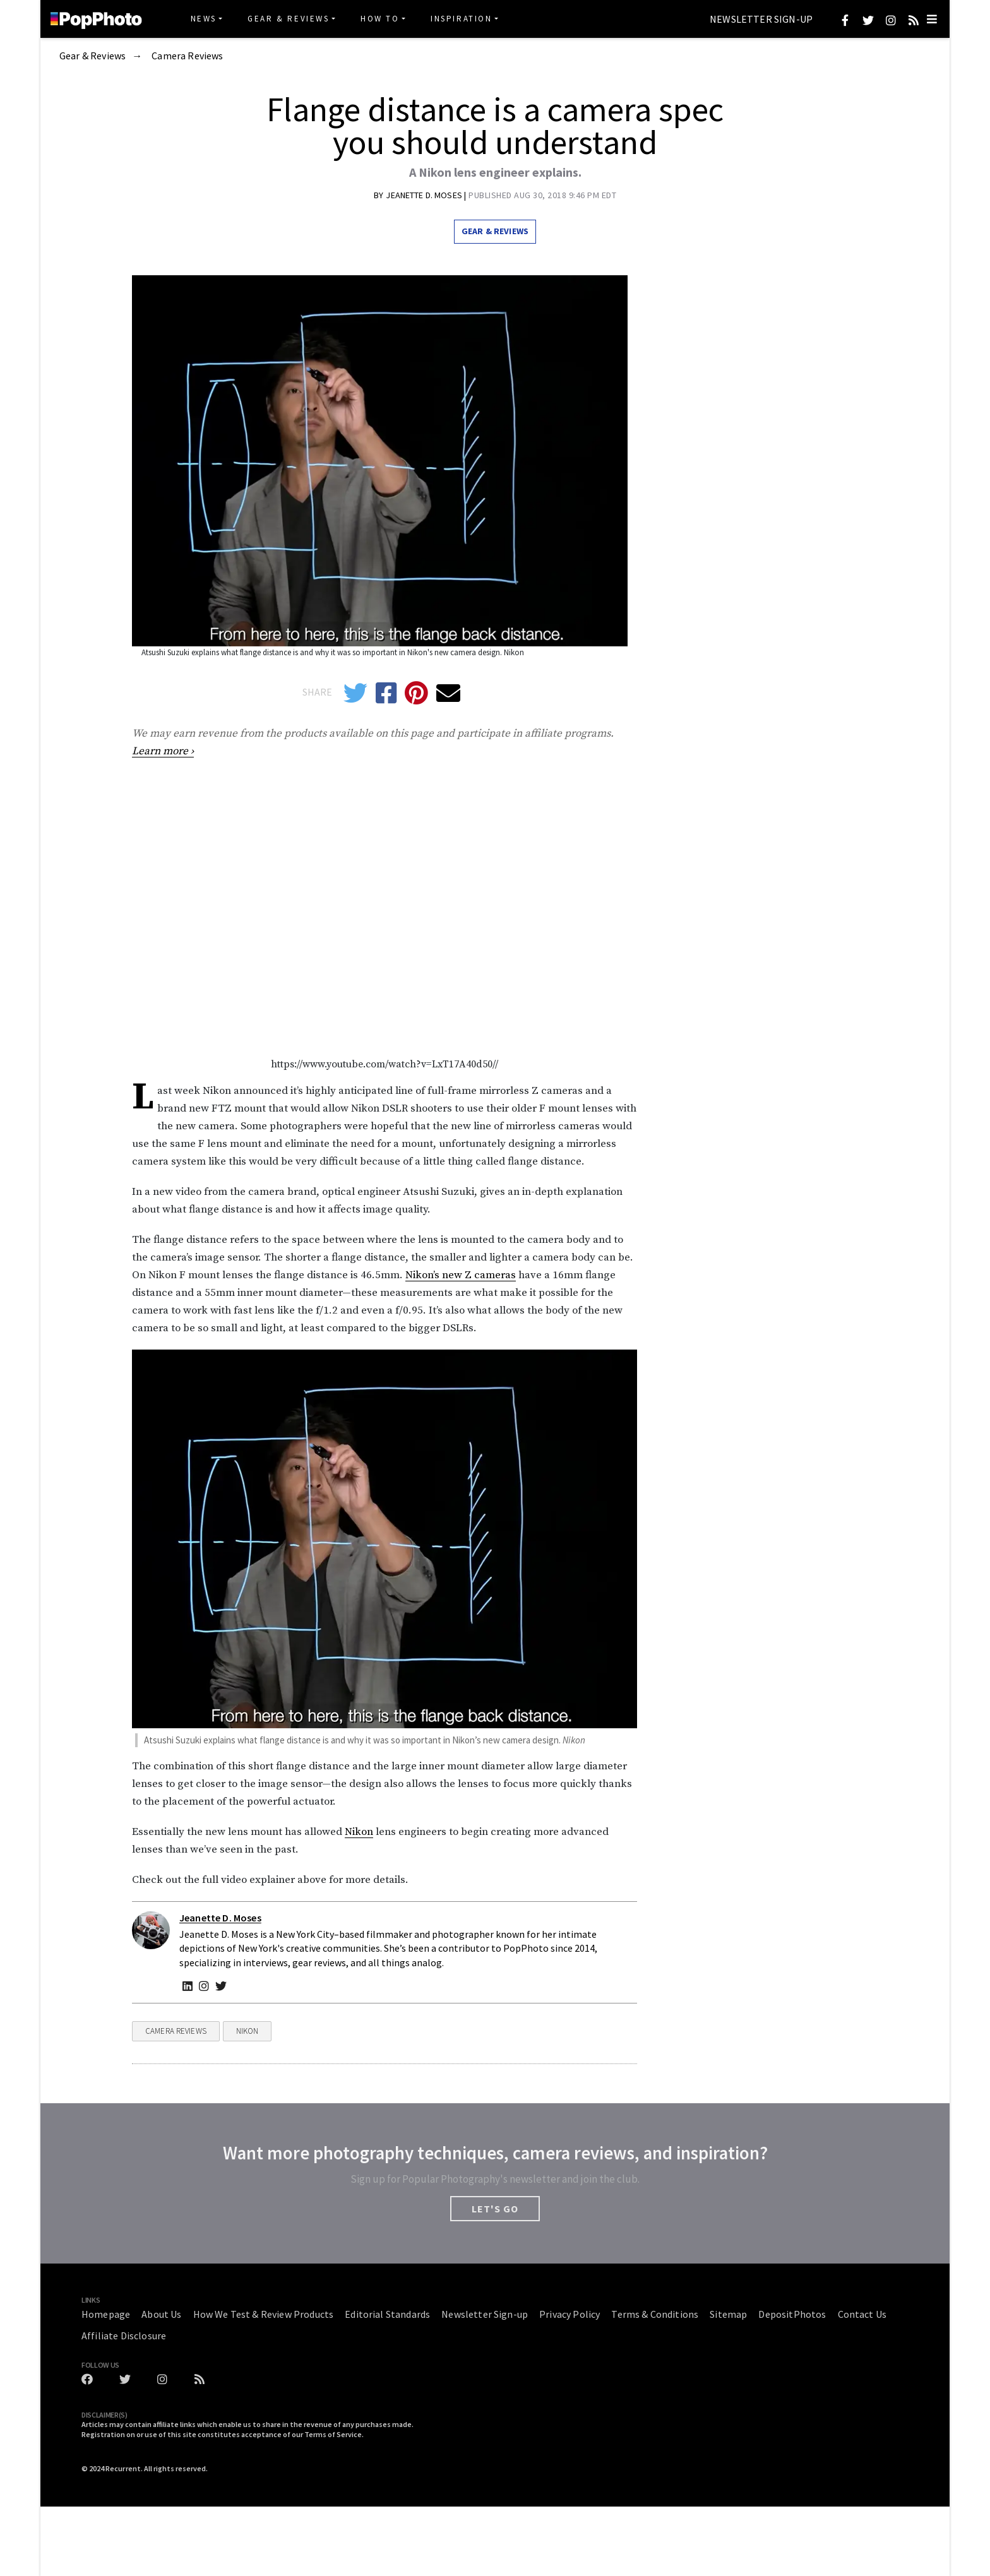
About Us (161, 2314)
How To (380, 18)
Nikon (359, 1832)
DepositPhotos (792, 2314)
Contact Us (862, 2314)
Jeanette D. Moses (425, 195)
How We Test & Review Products (263, 2314)
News (204, 18)
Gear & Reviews (288, 18)
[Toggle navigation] (932, 19)
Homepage (105, 2314)
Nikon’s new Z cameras (460, 1275)
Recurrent (123, 2468)
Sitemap (728, 2314)
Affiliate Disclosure (123, 2335)
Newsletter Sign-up (761, 19)
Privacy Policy (569, 2314)
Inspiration (461, 18)
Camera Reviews (187, 56)
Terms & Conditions (654, 2314)
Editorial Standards (387, 2314)
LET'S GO (495, 2208)
